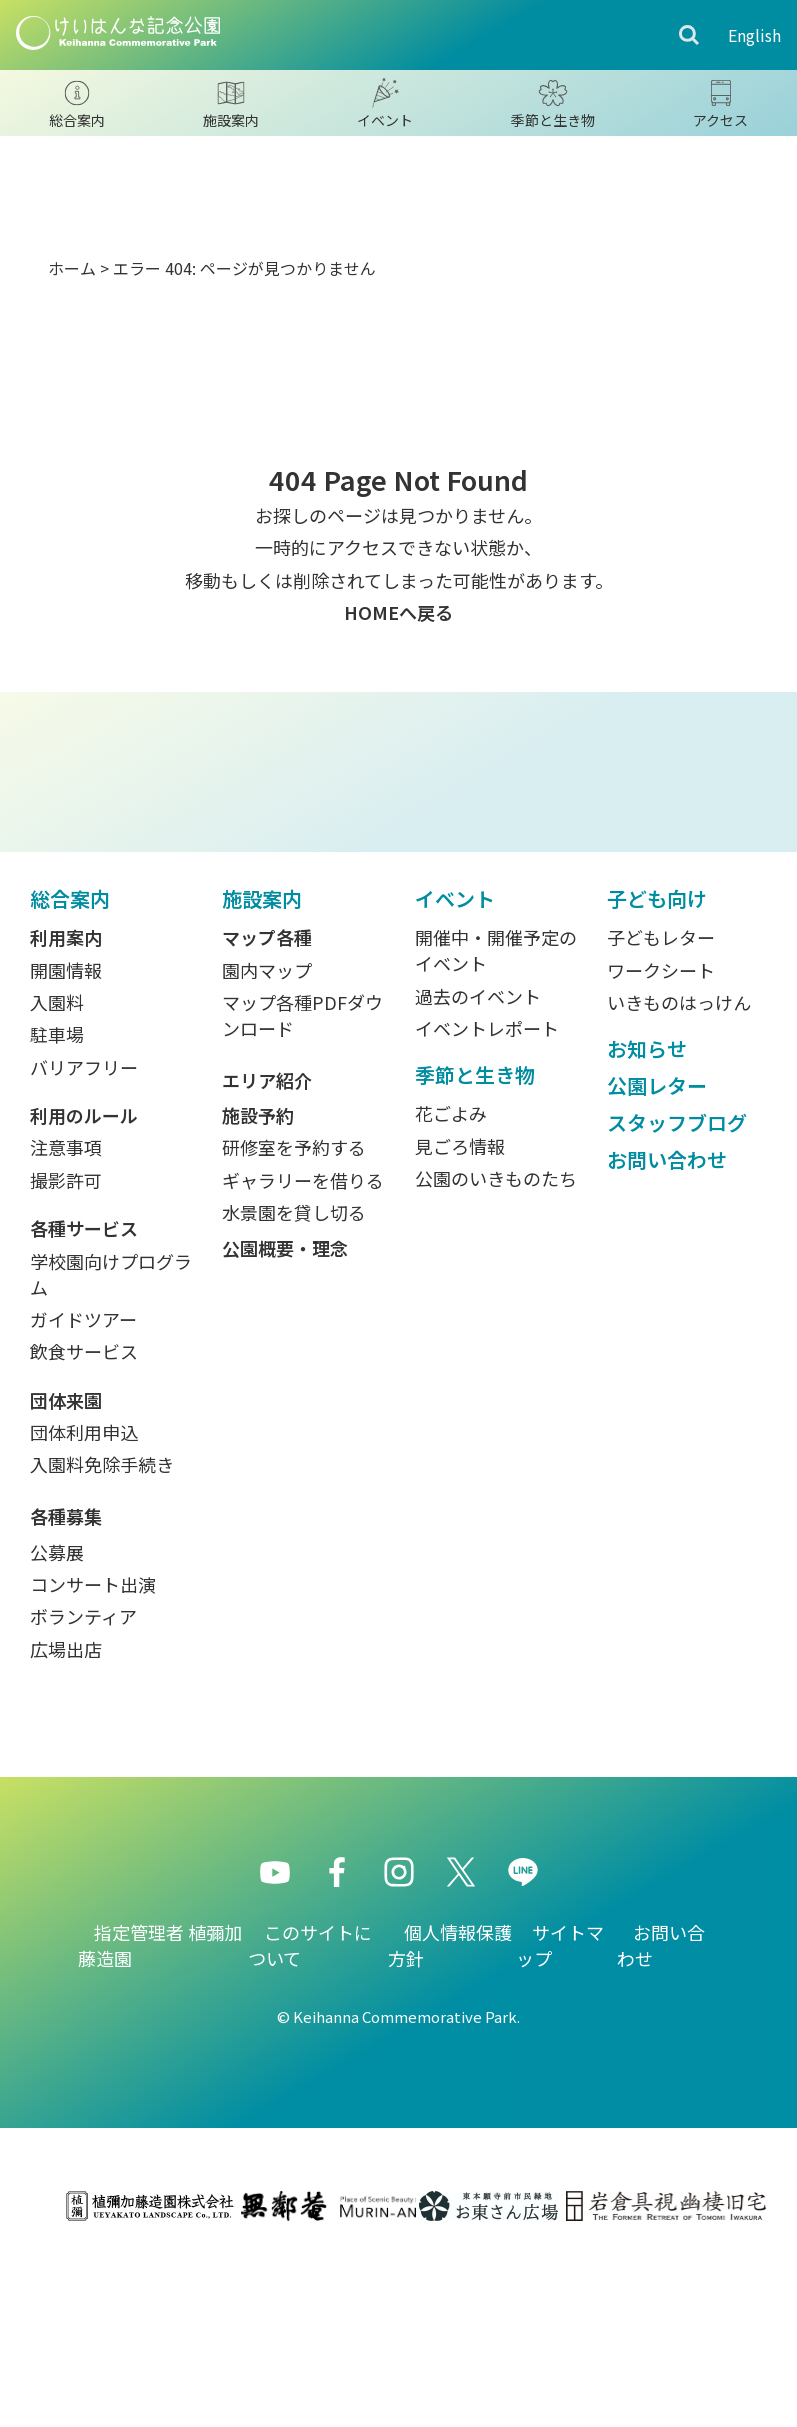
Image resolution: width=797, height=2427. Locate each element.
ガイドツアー (83, 1492)
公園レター (657, 1258)
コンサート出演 (93, 1757)
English (754, 35)
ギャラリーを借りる (303, 1353)
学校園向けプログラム (111, 1447)
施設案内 (262, 1071)
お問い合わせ (667, 1332)
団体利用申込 (84, 1605)
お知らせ (647, 1221)
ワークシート (661, 1143)
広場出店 (66, 1822)
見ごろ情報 (460, 1319)
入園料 (57, 1175)
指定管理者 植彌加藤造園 (160, 2118)
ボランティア (83, 1790)
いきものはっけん (679, 1175)
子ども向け (657, 1071)
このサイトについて (310, 2118)
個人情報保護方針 (450, 2118)
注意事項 (66, 1321)
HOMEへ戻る (398, 612)
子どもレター (661, 1110)
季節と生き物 (475, 1247)
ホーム (72, 268)
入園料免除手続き (102, 1638)
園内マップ (267, 1143)
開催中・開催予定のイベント (496, 1123)
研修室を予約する (294, 1321)
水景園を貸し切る (294, 1385)
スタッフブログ (677, 1295)
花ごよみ (451, 1287)
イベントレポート (487, 1201)
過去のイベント (478, 1169)
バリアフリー (84, 1240)
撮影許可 (66, 1353)
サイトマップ (560, 2118)
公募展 (57, 1725)
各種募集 (66, 1689)
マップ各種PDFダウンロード (302, 1188)
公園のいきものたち (496, 1351)
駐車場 (57, 1208)
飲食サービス (84, 1525)
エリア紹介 (267, 1253)
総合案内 (70, 1071)
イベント (455, 1071)
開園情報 (66, 1143)
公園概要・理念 (285, 1421)
